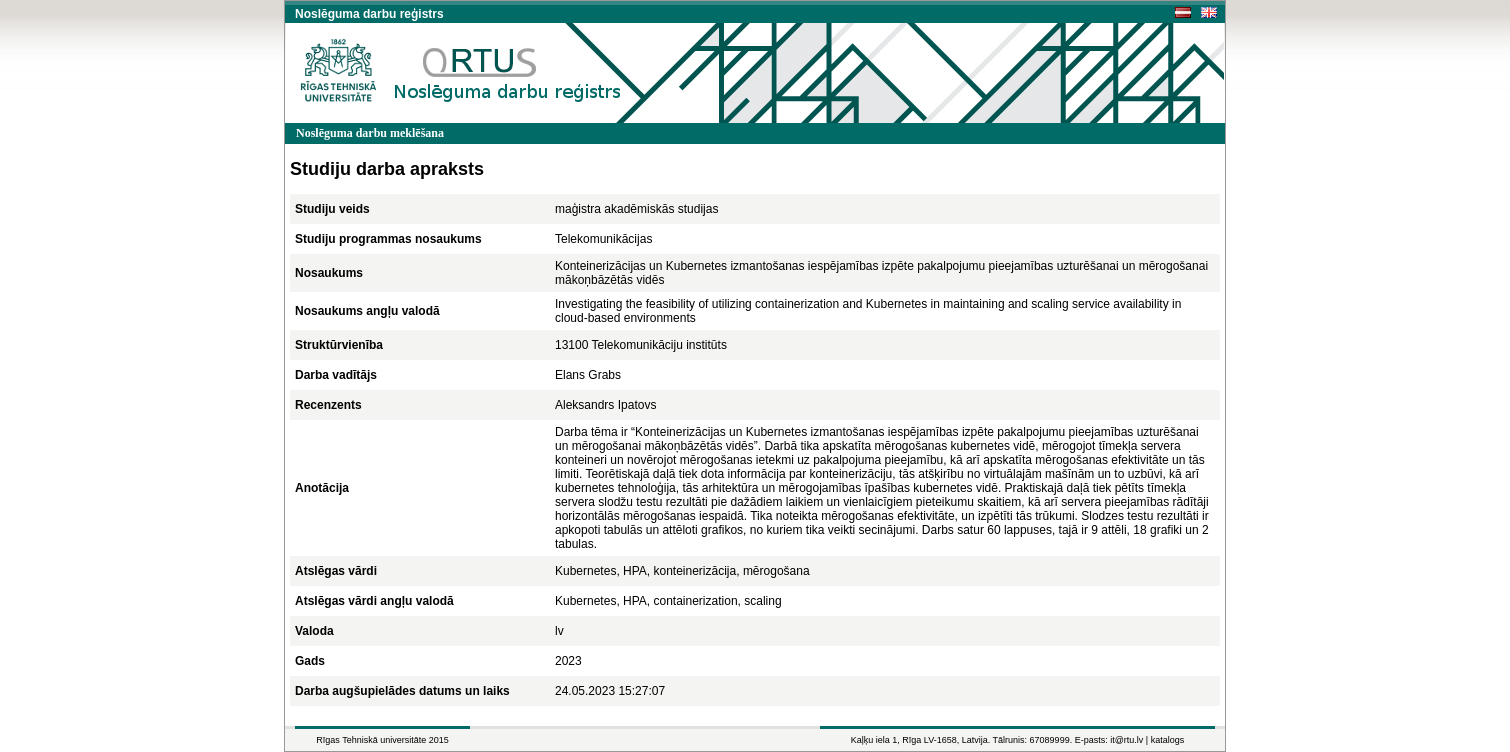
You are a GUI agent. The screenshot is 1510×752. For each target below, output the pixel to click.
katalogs (1168, 740)
